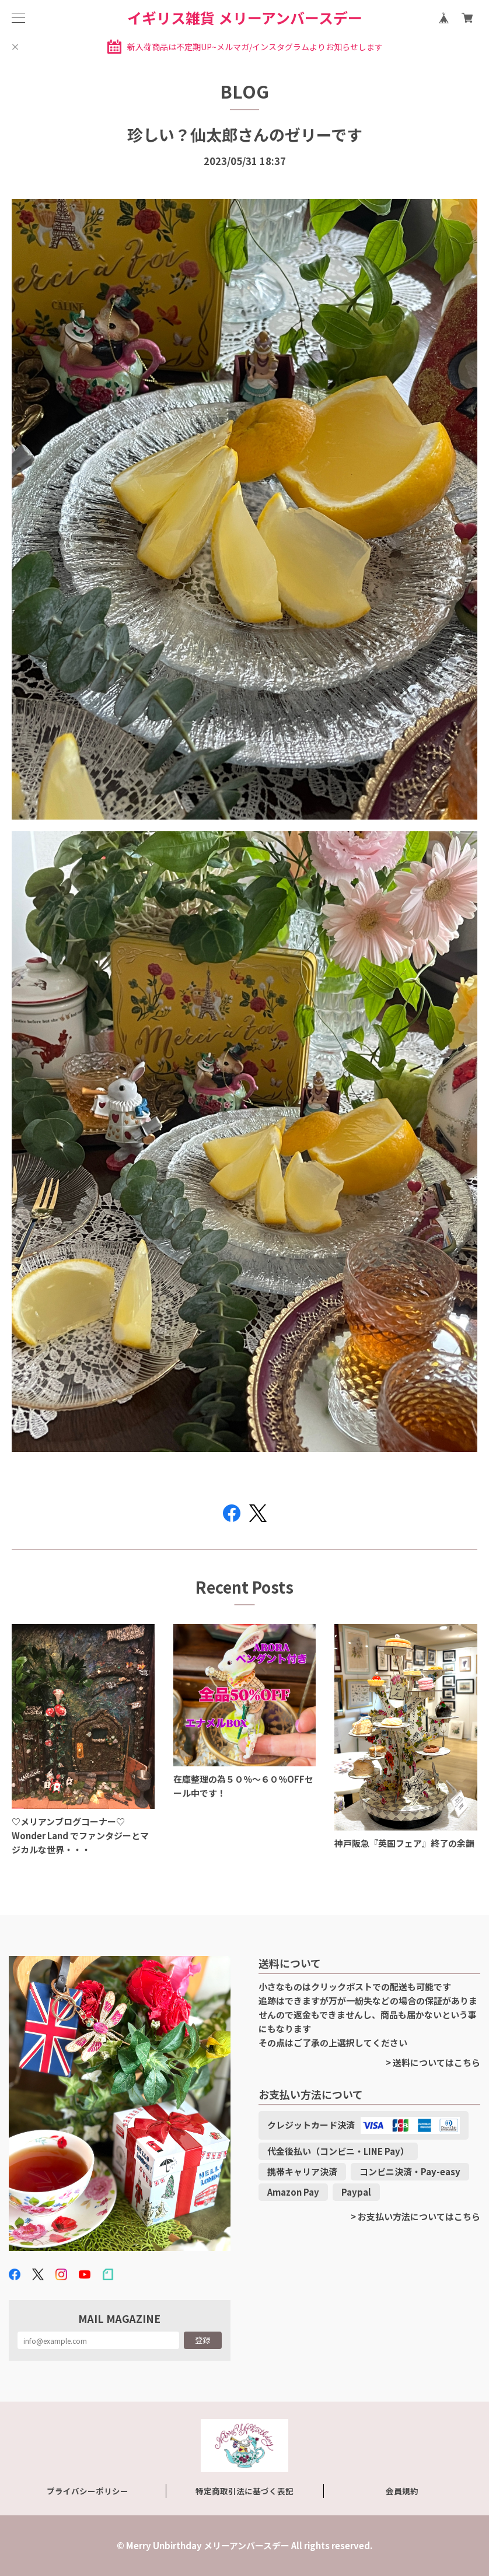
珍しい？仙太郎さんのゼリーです (244, 134)
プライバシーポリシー (87, 2491)
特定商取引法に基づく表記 (244, 2491)
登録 (202, 2340)
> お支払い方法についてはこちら (415, 2216)
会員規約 (402, 2491)
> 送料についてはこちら (433, 2062)
